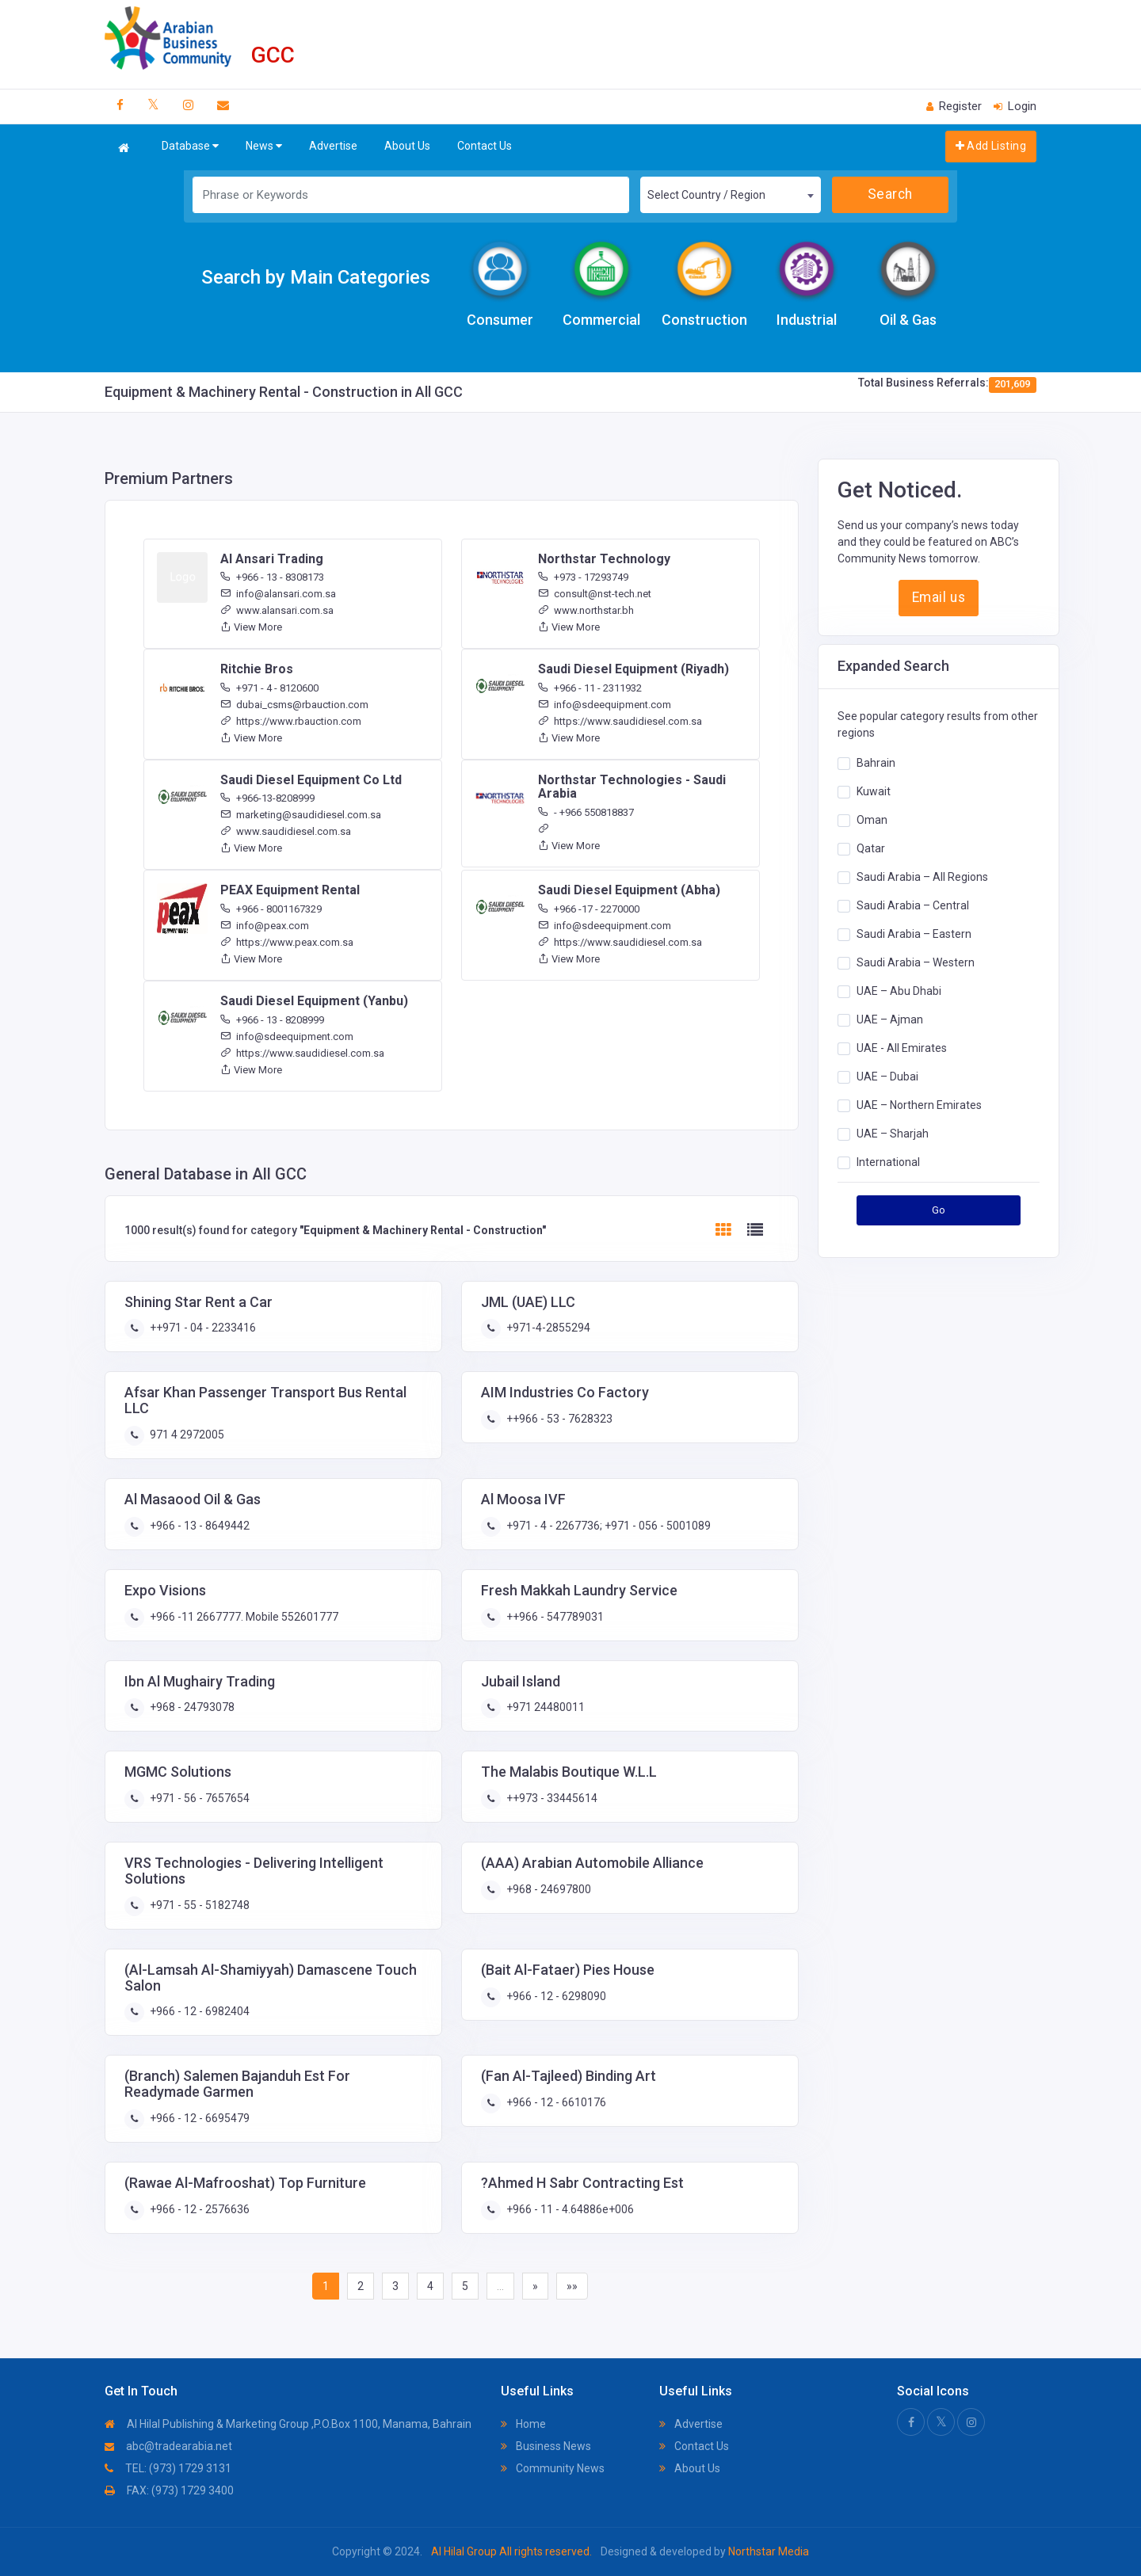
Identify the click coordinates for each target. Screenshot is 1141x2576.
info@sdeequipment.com (604, 705)
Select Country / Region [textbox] (706, 195)
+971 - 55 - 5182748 (198, 1905)
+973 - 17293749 (583, 577)
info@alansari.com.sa (278, 594)
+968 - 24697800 (547, 1889)
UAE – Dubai (887, 1076)
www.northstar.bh (586, 610)
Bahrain (876, 762)
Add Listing (991, 145)
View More (251, 627)
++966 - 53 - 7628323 (558, 1418)
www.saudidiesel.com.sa (285, 831)
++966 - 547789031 (554, 1616)
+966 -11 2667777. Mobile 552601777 (242, 1616)
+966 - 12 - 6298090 (555, 1996)
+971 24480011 (544, 1707)
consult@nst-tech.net (594, 594)
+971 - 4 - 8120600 (269, 688)
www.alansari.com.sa (277, 610)
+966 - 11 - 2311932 (590, 688)
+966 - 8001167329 (271, 909)
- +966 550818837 (586, 812)
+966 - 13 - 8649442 (198, 1525)
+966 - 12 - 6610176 (555, 2102)
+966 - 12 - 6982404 (198, 2011)
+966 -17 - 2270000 (588, 909)
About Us (407, 145)
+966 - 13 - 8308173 (272, 577)
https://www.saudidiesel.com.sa (620, 721)
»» (572, 2286)
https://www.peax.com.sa (286, 942)
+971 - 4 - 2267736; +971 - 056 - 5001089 (607, 1525)
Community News (553, 2468)
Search (890, 194)
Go (939, 1210)
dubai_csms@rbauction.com (294, 705)
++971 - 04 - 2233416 (201, 1327)
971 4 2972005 (185, 1434)
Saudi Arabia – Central (913, 905)
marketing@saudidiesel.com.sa (300, 815)
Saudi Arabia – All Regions (922, 877)
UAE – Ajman (890, 1019)
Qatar (871, 848)
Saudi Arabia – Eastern (914, 934)
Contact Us (484, 145)
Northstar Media (767, 2551)
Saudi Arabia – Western (916, 962)
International (888, 1162)
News (264, 146)
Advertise (333, 145)
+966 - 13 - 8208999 (272, 1020)
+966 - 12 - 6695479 (198, 2118)
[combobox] (730, 195)
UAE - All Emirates (902, 1048)
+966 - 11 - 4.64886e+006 (569, 2209)
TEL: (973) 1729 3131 (168, 2468)
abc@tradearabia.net (168, 2446)
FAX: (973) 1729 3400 (169, 2490)
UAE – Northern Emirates (919, 1105)
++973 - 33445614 (550, 1798)
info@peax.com (264, 926)
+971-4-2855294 (547, 1327)
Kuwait (874, 791)
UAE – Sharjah (893, 1133)
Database (190, 146)
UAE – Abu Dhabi (899, 991)
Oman (872, 820)
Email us (938, 597)
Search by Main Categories (315, 277)
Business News (546, 2446)
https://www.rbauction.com (290, 721)
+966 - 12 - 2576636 (198, 2209)
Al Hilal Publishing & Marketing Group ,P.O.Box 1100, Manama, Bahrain (288, 2424)
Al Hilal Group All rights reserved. (511, 2551)
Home (523, 2424)
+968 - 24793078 (191, 1707)
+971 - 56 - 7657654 (198, 1798)
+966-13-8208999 (267, 798)
